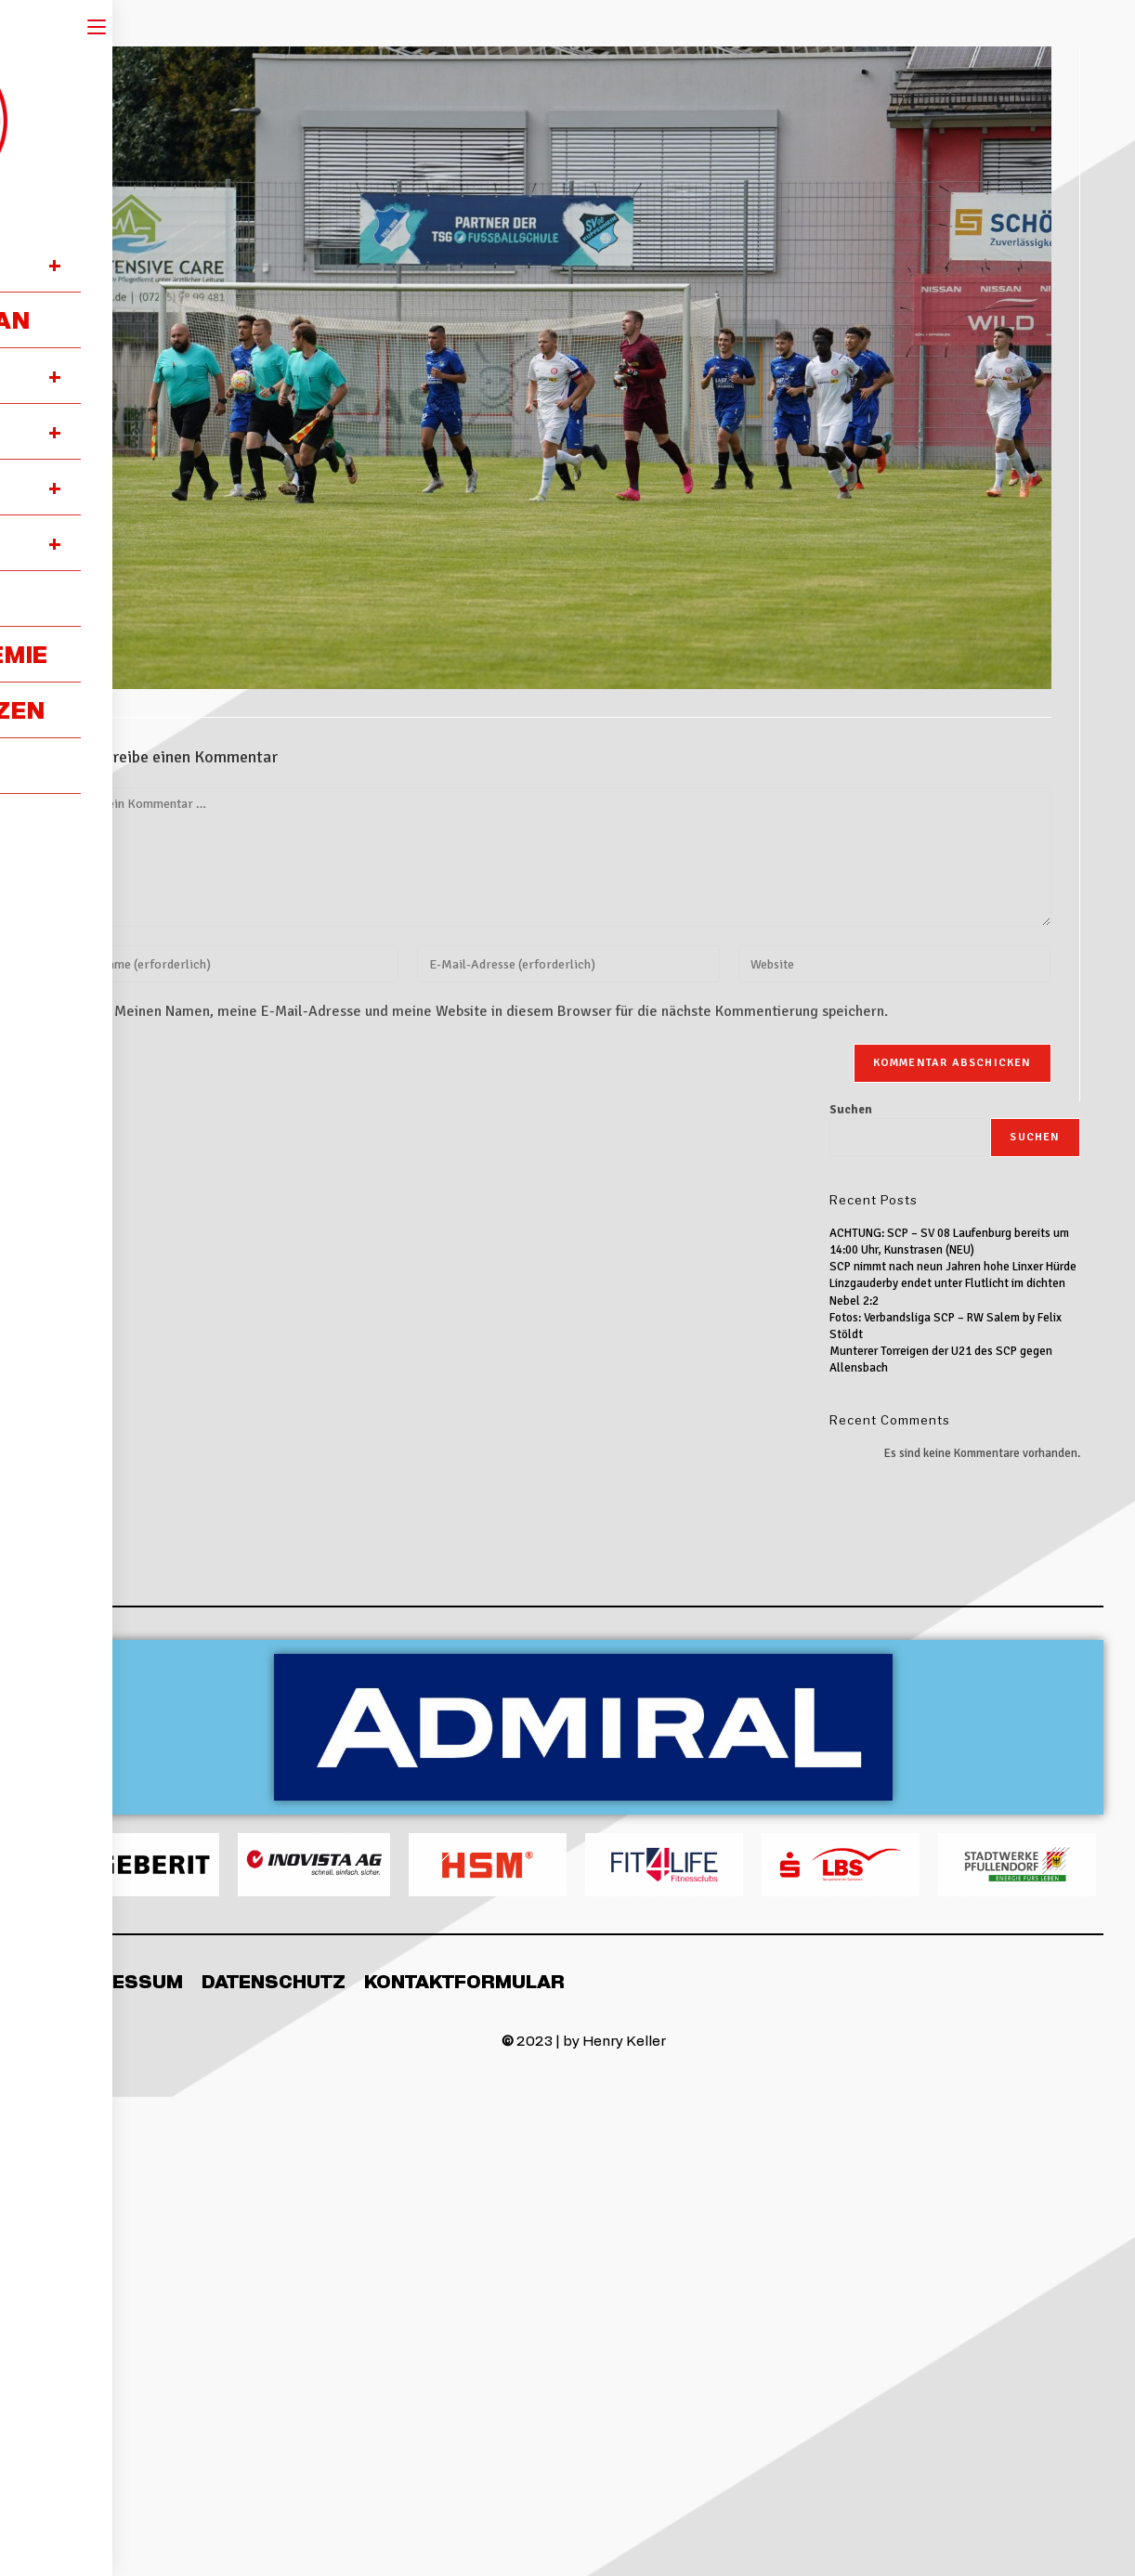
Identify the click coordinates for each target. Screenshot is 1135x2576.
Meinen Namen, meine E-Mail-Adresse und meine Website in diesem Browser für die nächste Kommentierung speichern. (501, 1011)
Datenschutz (274, 1981)
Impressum (123, 1981)
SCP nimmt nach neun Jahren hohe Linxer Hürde (952, 1266)
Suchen (850, 1109)
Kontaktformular (464, 1981)
